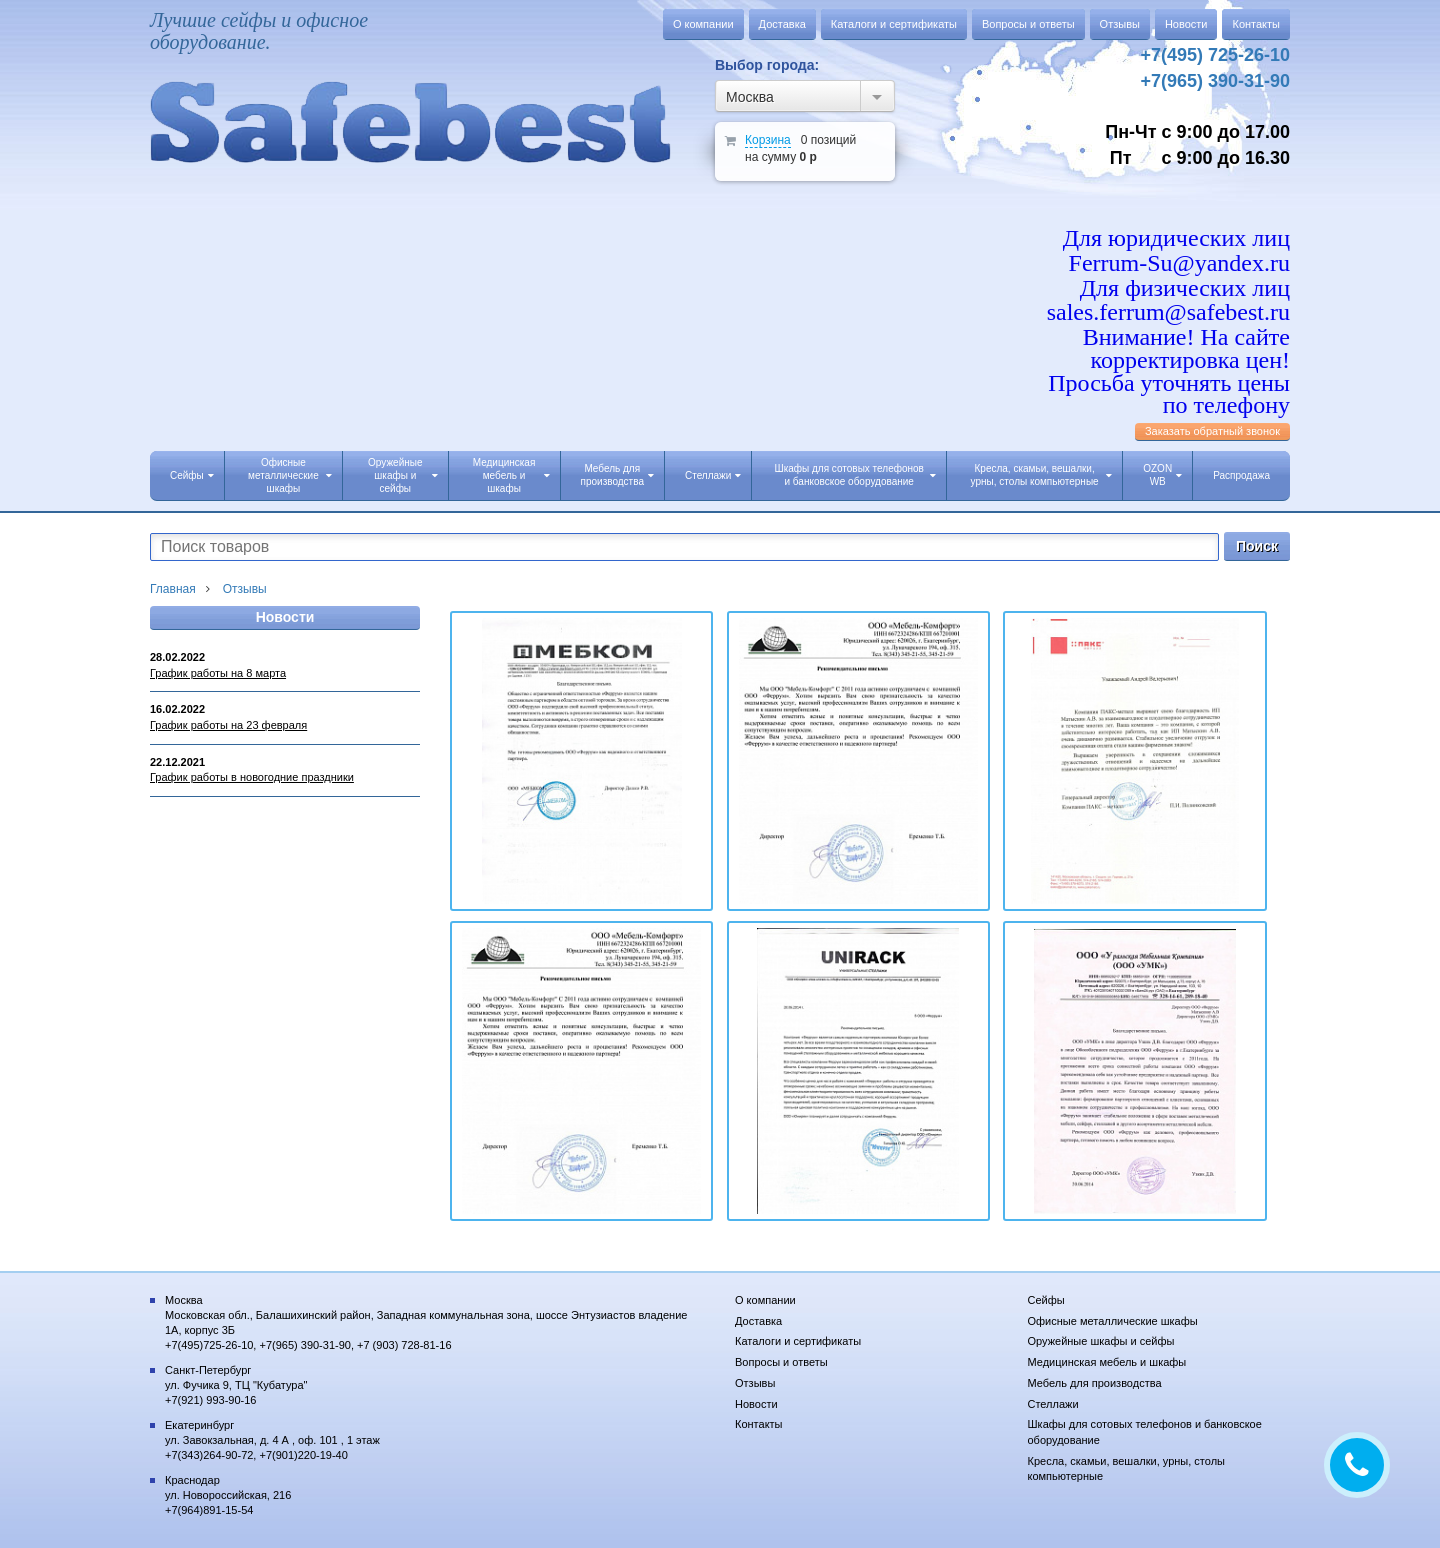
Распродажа (1241, 475)
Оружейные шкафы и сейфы (402, 475)
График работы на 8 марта (218, 673)
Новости (1186, 24)
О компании (703, 24)
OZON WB (1162, 475)
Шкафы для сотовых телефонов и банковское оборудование (855, 475)
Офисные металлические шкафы (290, 475)
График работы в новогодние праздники (252, 777)
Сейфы (192, 475)
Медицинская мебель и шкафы (511, 475)
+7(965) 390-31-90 (1215, 81)
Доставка (782, 24)
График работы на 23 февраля (228, 725)
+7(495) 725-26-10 (1215, 55)
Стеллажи (713, 475)
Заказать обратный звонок (1212, 431)
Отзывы (1120, 24)
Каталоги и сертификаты (894, 24)
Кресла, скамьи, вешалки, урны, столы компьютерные (1042, 475)
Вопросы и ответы (1028, 24)
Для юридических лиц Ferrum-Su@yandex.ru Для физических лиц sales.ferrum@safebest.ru (1168, 275)
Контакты (1256, 24)
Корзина (768, 140)
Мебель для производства (617, 475)
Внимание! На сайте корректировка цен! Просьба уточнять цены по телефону (1169, 371)
